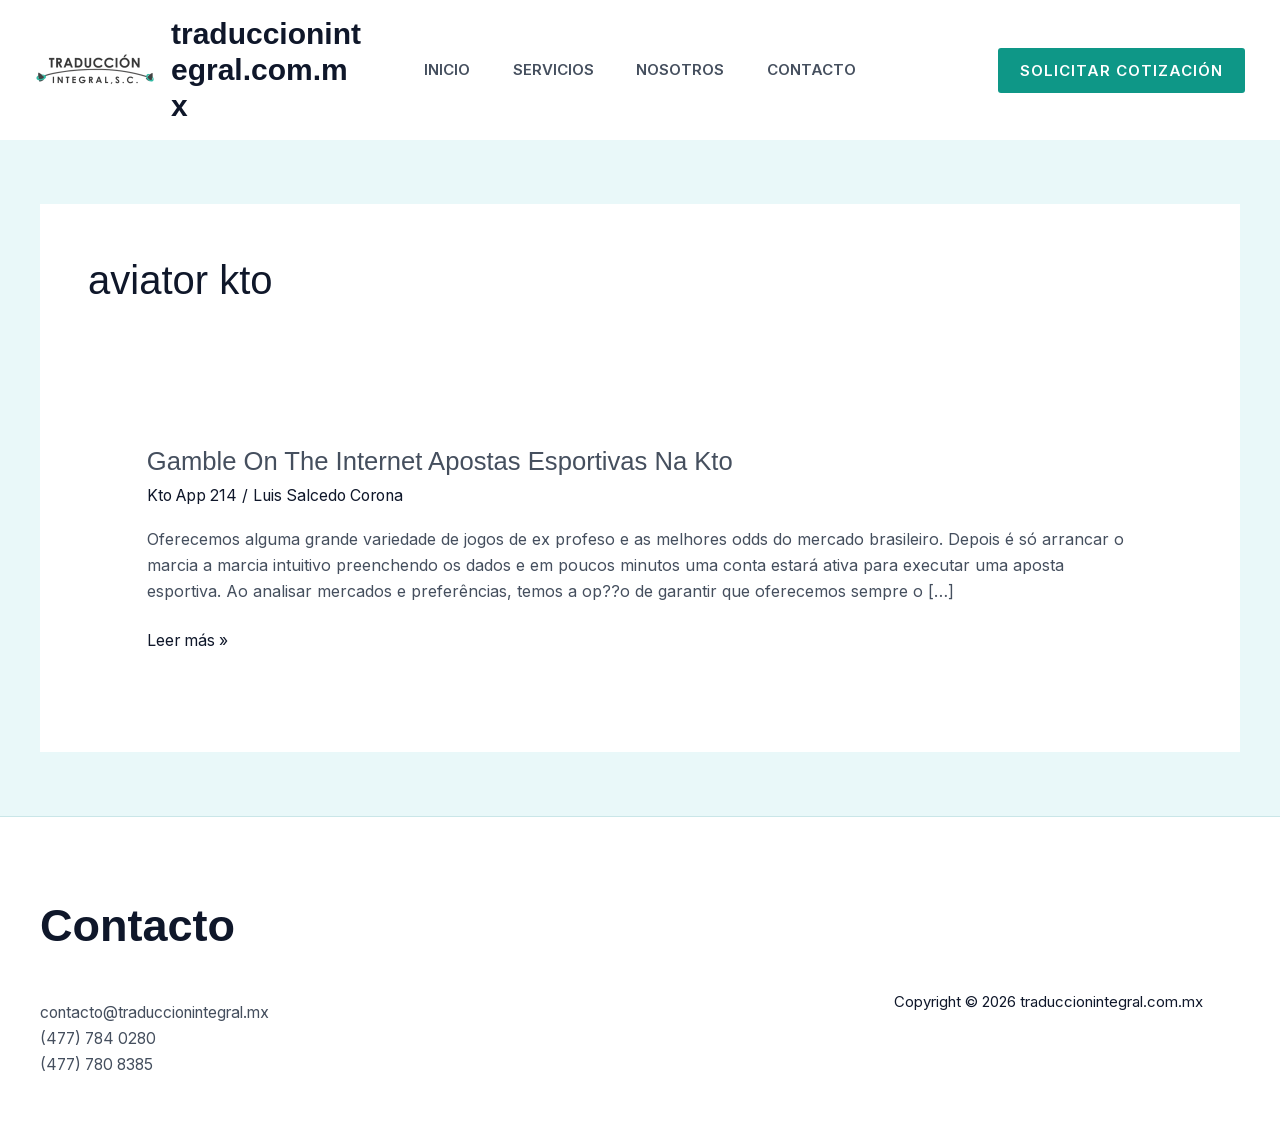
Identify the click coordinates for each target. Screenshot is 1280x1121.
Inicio (436, 69)
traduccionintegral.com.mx (256, 69)
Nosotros (684, 69)
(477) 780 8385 (100, 1063)
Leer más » (189, 639)
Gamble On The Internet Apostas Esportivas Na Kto (444, 461)
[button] (1121, 70)
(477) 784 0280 (101, 1037)
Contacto (822, 69)
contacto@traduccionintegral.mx (163, 1012)
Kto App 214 (194, 495)
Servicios (549, 69)
